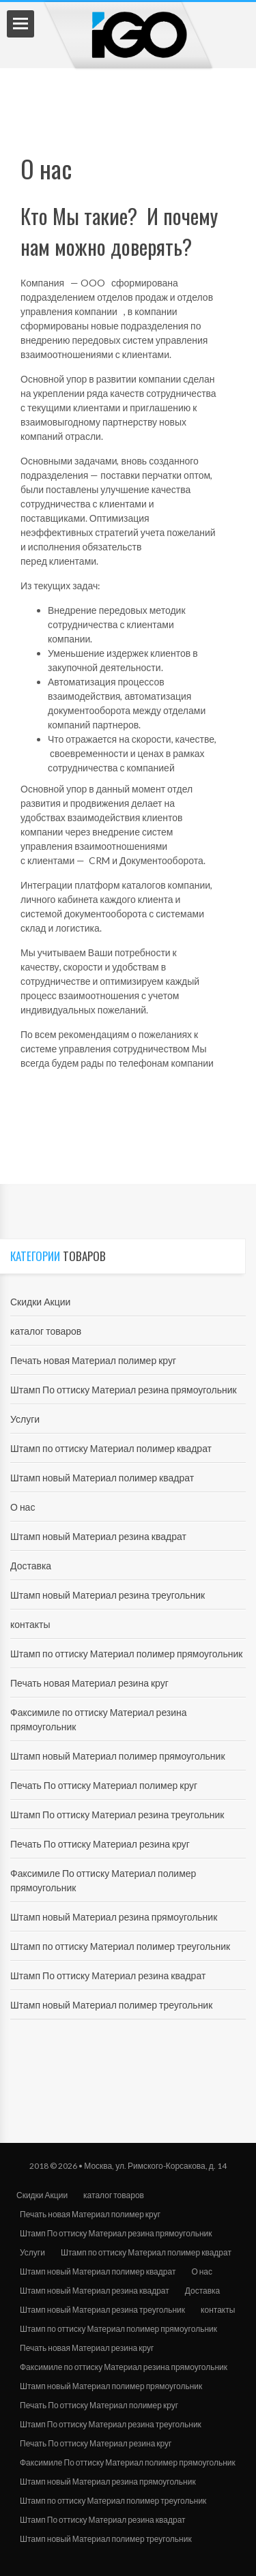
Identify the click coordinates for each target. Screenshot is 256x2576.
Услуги (25, 1419)
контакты (30, 1624)
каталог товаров (45, 1331)
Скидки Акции (40, 1301)
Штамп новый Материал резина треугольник (107, 1595)
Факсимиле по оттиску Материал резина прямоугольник (123, 2367)
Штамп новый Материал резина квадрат (98, 1536)
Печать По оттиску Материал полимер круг (103, 1785)
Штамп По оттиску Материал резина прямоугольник (123, 1389)
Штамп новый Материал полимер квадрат (102, 1477)
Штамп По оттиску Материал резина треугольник (117, 1814)
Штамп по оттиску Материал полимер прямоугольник (126, 1653)
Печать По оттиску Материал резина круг (100, 1844)
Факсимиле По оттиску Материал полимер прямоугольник (128, 2462)
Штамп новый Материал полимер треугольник (111, 2005)
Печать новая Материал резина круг (89, 1683)
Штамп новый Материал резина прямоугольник (113, 1917)
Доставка (30, 1565)
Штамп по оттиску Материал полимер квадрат (111, 1448)
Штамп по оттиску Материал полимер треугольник (120, 1946)
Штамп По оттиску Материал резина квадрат (107, 1975)
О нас (22, 1507)
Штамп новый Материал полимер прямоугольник (117, 1756)
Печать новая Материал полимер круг (93, 1360)
